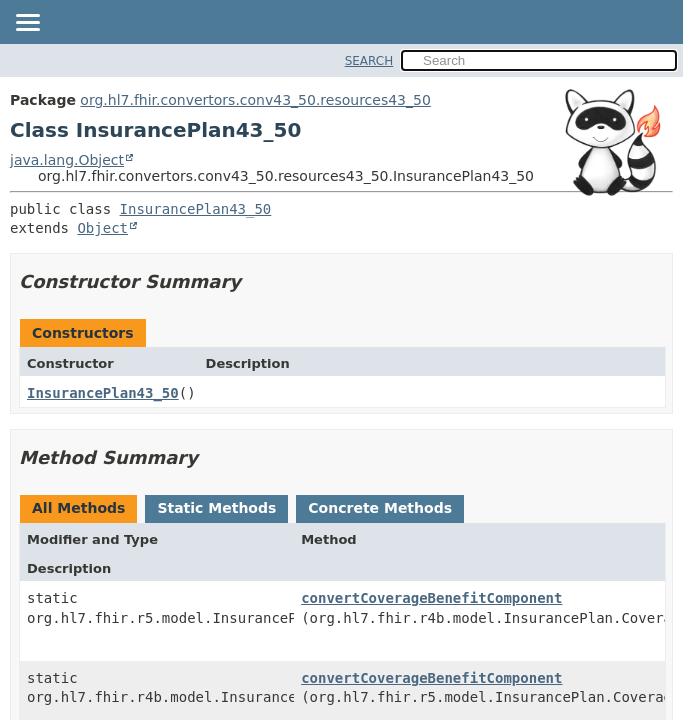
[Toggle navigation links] (27, 24)
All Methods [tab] (78, 508)
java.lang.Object (67, 160)
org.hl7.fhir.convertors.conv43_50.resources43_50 (255, 100)
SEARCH (369, 61)
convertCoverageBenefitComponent (431, 598)
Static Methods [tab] (216, 508)
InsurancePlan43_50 (196, 209)
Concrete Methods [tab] (380, 508)
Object (102, 228)
